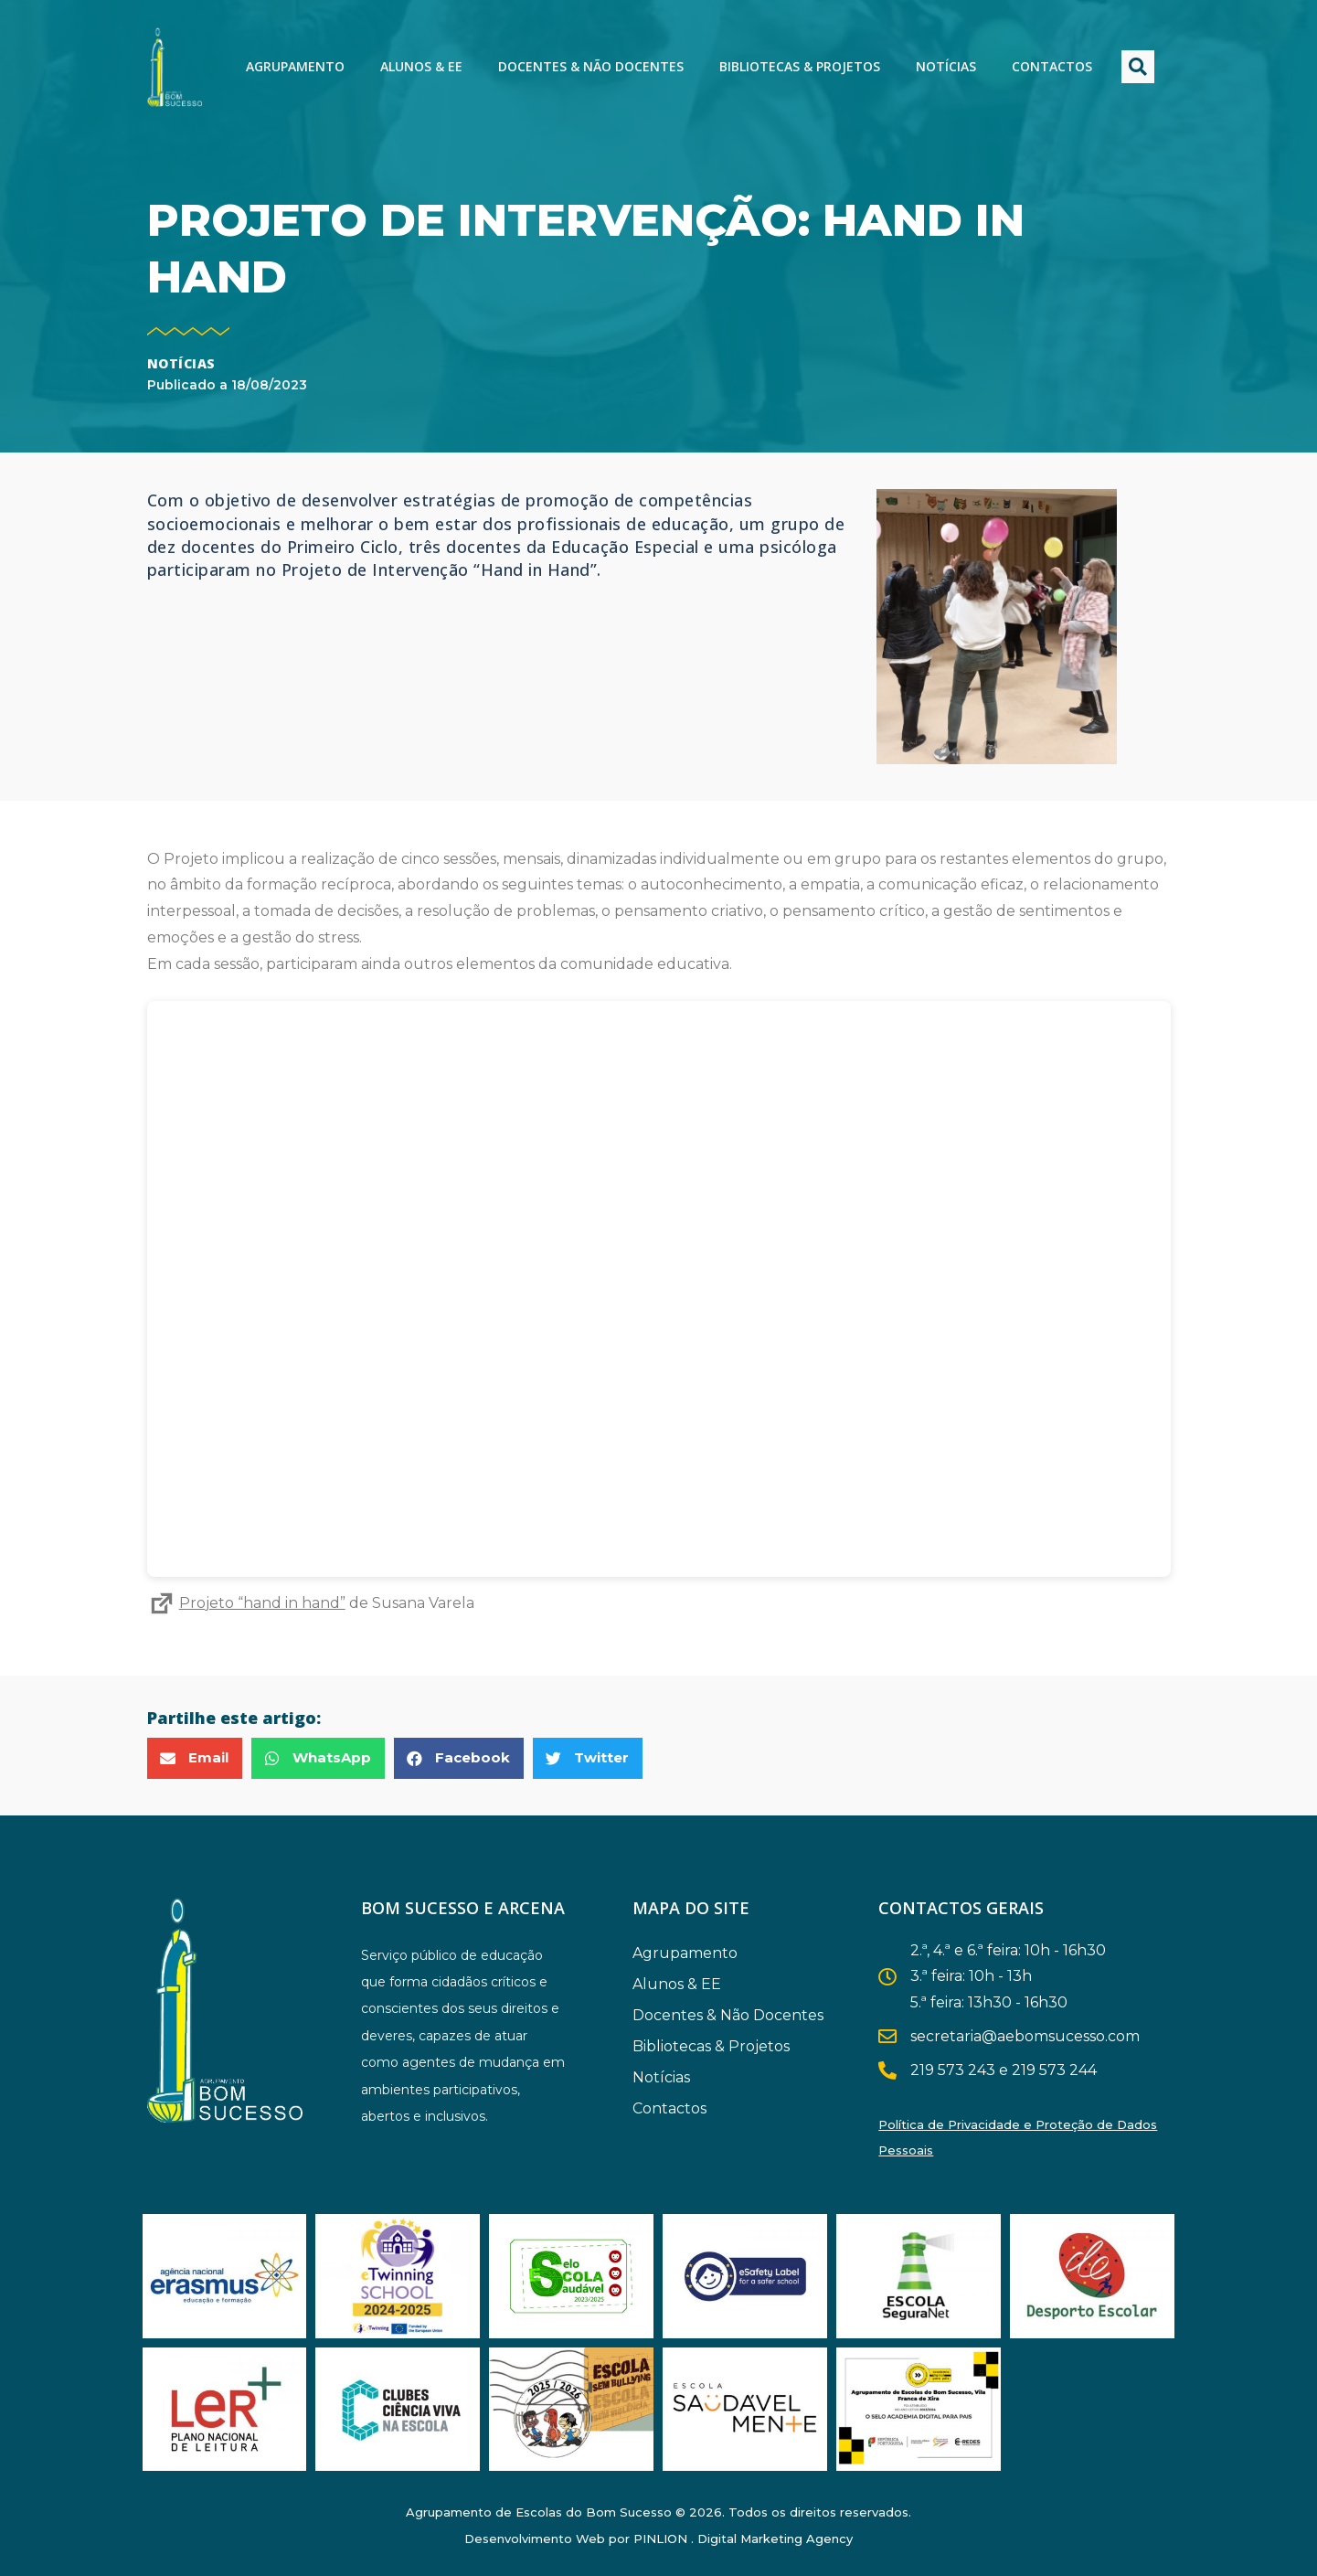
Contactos (1052, 66)
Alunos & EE (421, 66)
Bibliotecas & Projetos (799, 66)
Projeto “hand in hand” (246, 1603)
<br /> (659, 1289)
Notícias (946, 66)
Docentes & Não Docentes (591, 66)
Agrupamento (295, 66)
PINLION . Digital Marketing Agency (743, 2538)
